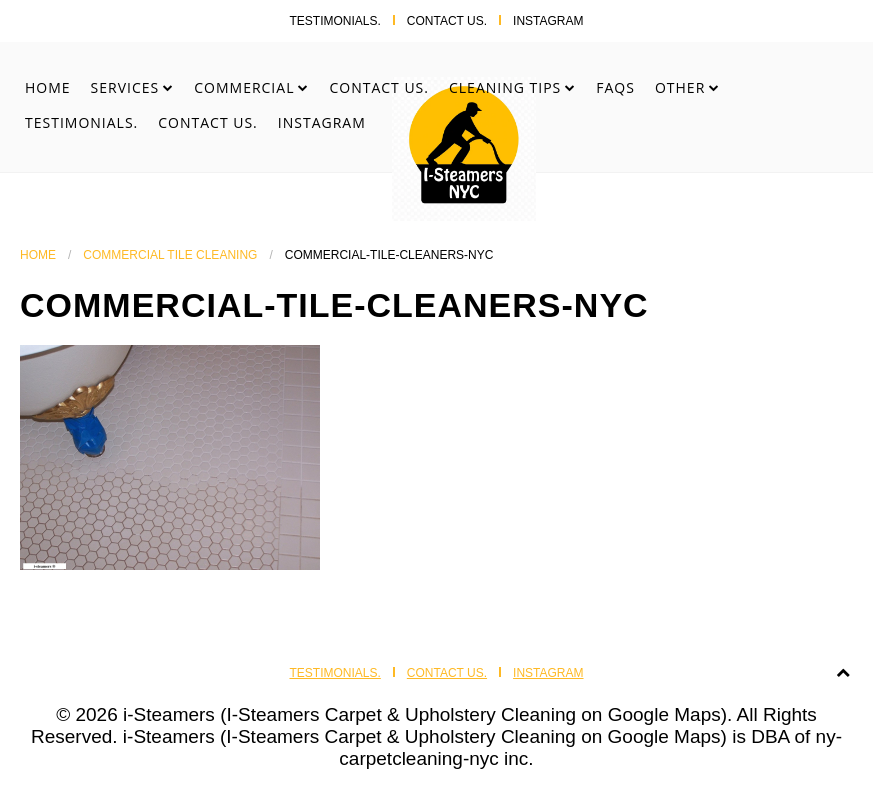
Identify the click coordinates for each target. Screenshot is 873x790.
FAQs (615, 87)
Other (680, 87)
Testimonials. (334, 21)
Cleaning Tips (505, 87)
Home (48, 87)
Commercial (244, 87)
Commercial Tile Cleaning (170, 255)
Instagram (548, 21)
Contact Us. (447, 21)
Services (125, 87)
